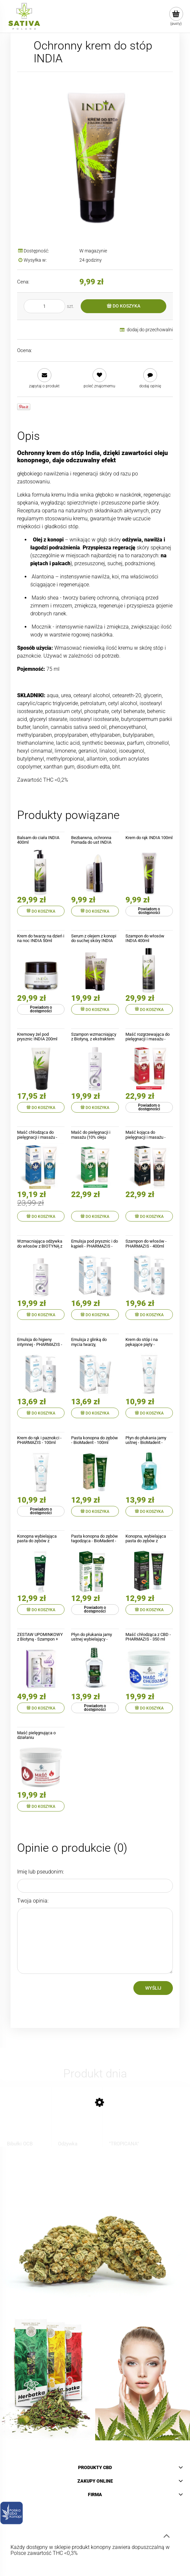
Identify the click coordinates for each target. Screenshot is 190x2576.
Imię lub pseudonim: (40, 1872)
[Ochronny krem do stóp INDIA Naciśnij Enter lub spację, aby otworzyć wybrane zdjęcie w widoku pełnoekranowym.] (95, 156)
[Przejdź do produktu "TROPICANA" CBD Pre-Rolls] (127, 2121)
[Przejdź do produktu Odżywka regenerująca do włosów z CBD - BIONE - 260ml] (76, 2121)
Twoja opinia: (32, 1901)
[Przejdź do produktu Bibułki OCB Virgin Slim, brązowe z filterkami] (25, 2121)
